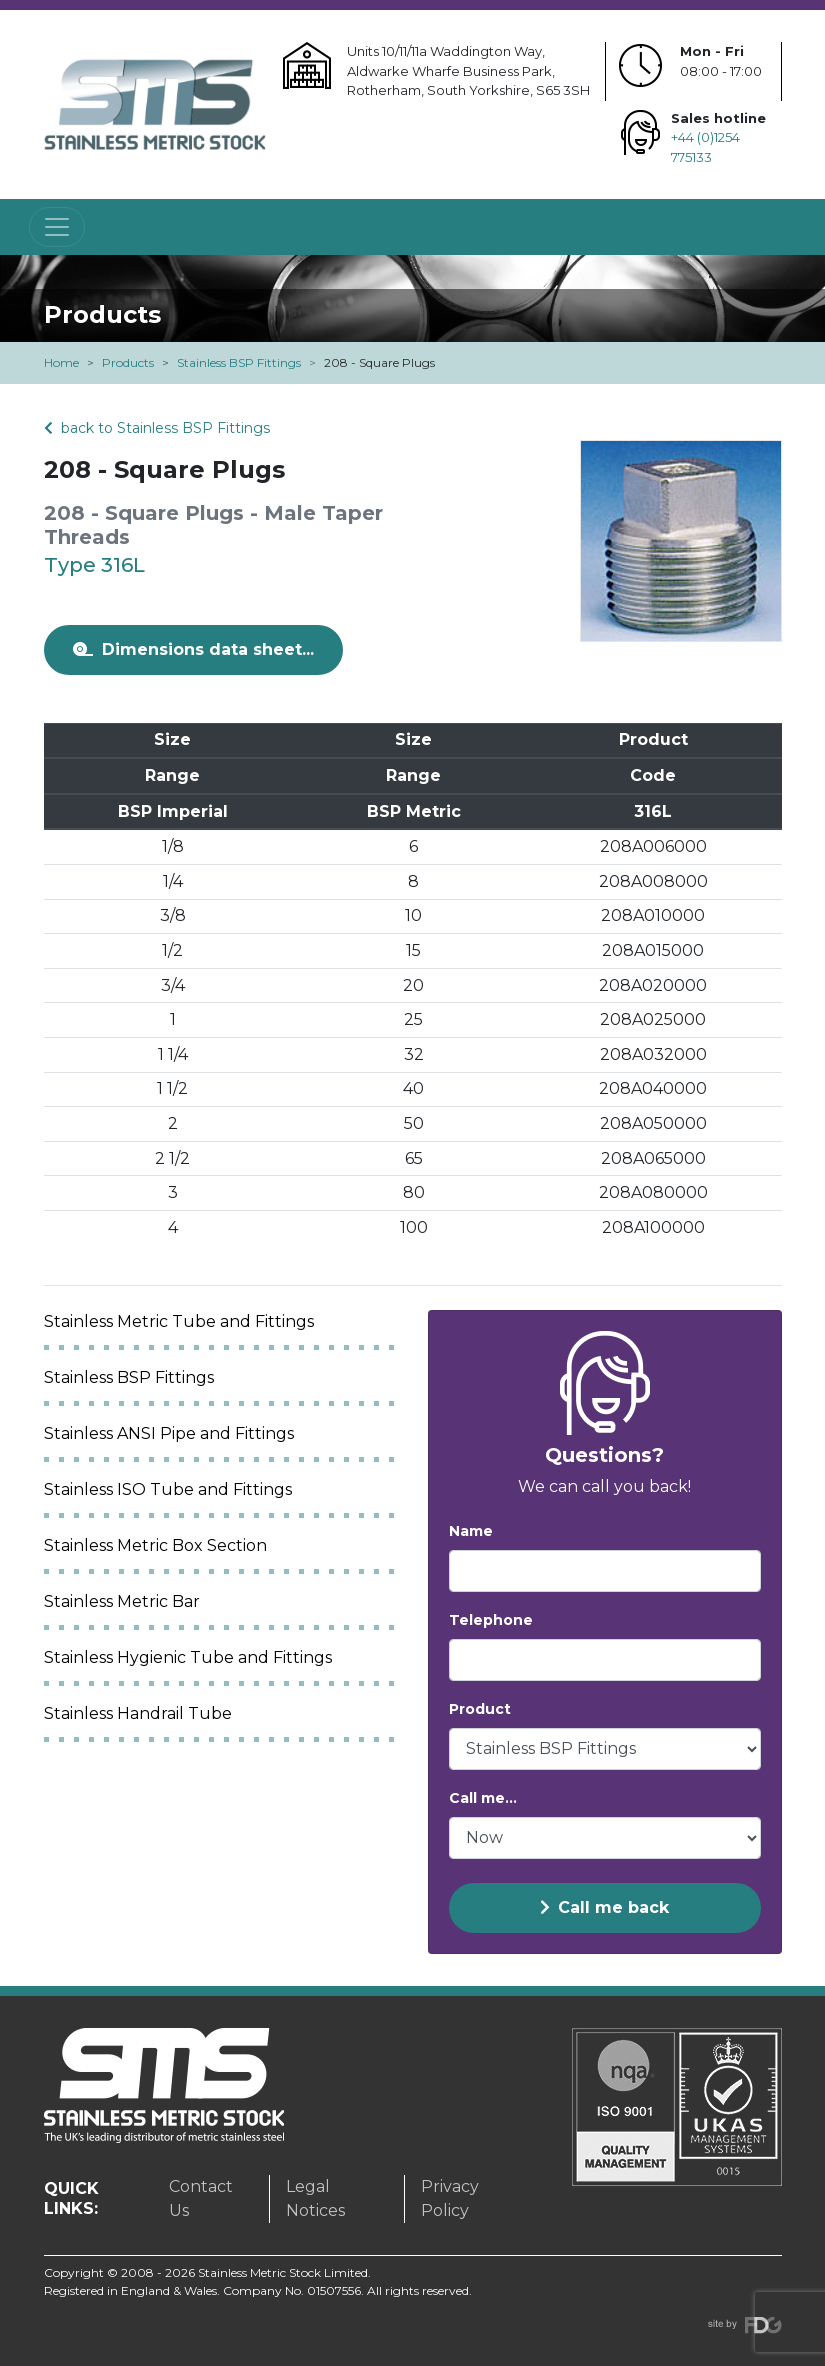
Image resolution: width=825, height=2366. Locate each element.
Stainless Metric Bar (122, 1601)
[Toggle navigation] (57, 227)
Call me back (604, 1907)
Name (471, 1531)
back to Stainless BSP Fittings (157, 428)
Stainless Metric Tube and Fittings (179, 1321)
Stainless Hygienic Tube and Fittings (188, 1657)
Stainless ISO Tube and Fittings (168, 1489)
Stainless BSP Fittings (239, 362)
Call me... (483, 1798)
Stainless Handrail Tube (138, 1713)
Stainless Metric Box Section (155, 1545)
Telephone (491, 1620)
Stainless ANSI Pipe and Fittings (169, 1433)
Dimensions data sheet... (193, 649)
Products (128, 362)
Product (480, 1709)
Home (61, 362)
